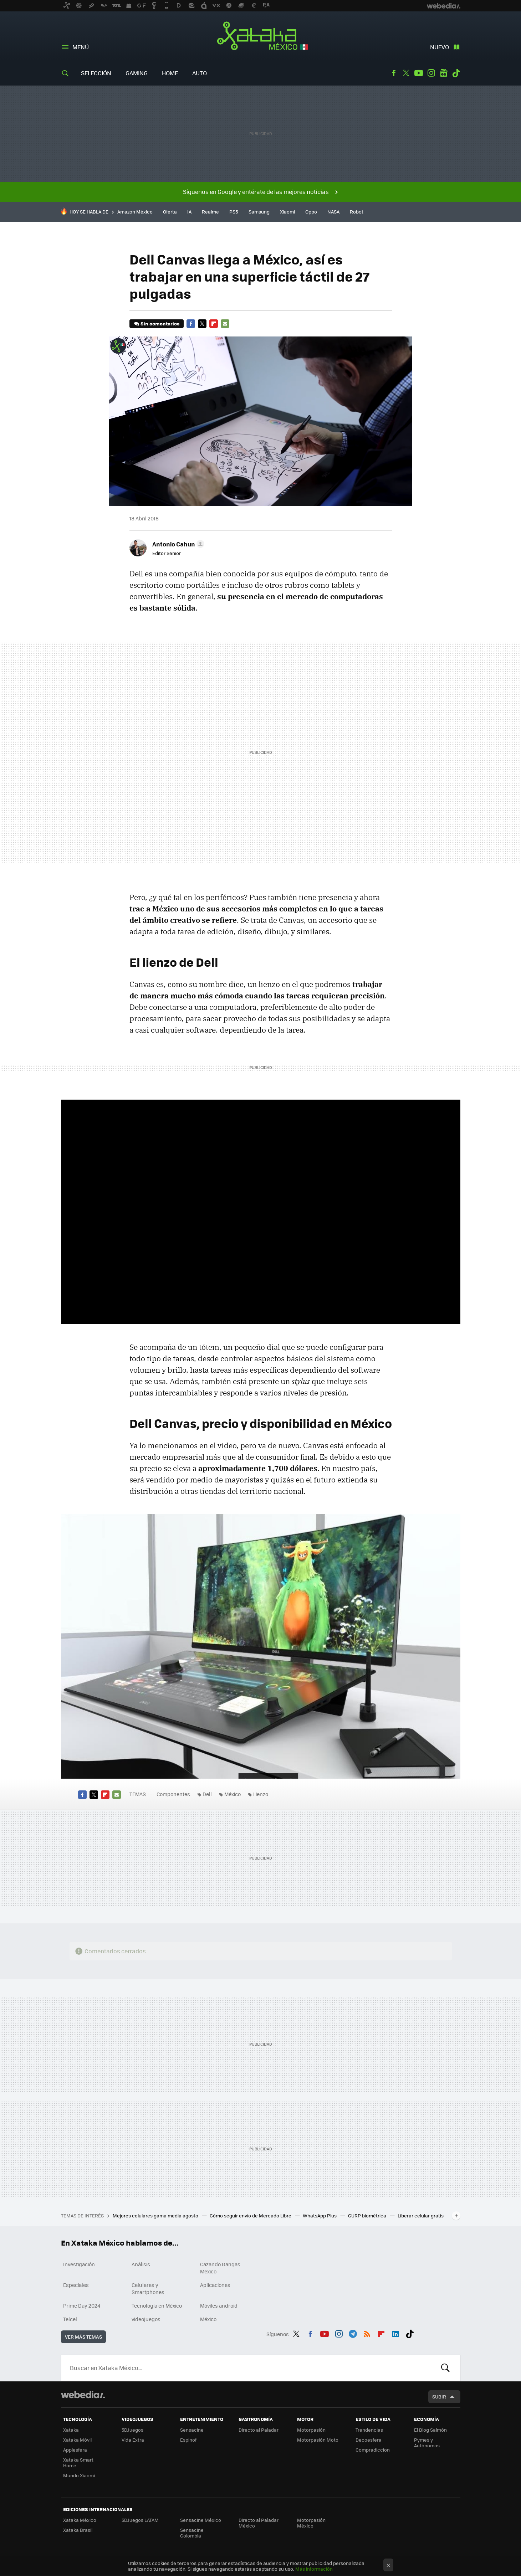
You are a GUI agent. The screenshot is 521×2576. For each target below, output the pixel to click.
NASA (333, 211)
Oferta (170, 211)
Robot (356, 211)
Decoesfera (369, 2439)
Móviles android (218, 2305)
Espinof (188, 2439)
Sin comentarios (160, 323)
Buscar (445, 2367)
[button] (177, 544)
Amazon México (135, 211)
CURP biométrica (367, 2215)
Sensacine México (200, 2519)
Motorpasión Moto (317, 2439)
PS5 (233, 211)
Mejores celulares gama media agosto (156, 2215)
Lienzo (260, 1794)
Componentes (173, 1794)
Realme (210, 211)
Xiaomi (287, 211)
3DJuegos (132, 2429)
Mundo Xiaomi (79, 2475)
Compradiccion (373, 2449)
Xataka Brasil (77, 2529)
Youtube (418, 73)
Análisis (141, 2264)
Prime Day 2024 (81, 2305)
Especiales (76, 2284)
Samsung (259, 211)
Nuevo (439, 47)
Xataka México (260, 36)
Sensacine (192, 2429)
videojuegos (146, 2319)
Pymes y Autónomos (427, 2442)
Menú (80, 47)
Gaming (137, 73)
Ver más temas (83, 2336)
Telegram (352, 2333)
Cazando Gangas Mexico (220, 2268)
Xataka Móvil (77, 2439)
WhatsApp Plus (320, 2215)
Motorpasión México (311, 2522)
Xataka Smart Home (78, 2462)
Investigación (79, 2264)
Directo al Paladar (259, 2429)
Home (170, 73)
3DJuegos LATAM (140, 2519)
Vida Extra (133, 2439)
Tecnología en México (157, 2305)
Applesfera (75, 2449)
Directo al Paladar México (259, 2522)
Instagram (431, 73)
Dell (207, 1794)
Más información (314, 2568)
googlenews (443, 73)
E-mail (225, 323)
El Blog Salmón (430, 2429)
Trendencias (369, 2429)
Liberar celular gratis (421, 2215)
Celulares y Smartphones (148, 2288)
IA (189, 211)
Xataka (71, 2429)
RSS (367, 2333)
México (232, 1794)
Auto (199, 73)
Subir (439, 2396)
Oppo (311, 211)
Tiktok (456, 73)
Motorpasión (311, 2429)
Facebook (393, 73)
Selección (96, 73)
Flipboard (213, 323)
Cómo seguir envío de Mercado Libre (251, 2215)
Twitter (406, 73)
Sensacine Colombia (192, 2532)
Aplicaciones (215, 2284)
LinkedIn (395, 2333)
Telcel (70, 2319)
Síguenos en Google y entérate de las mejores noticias (256, 191)
